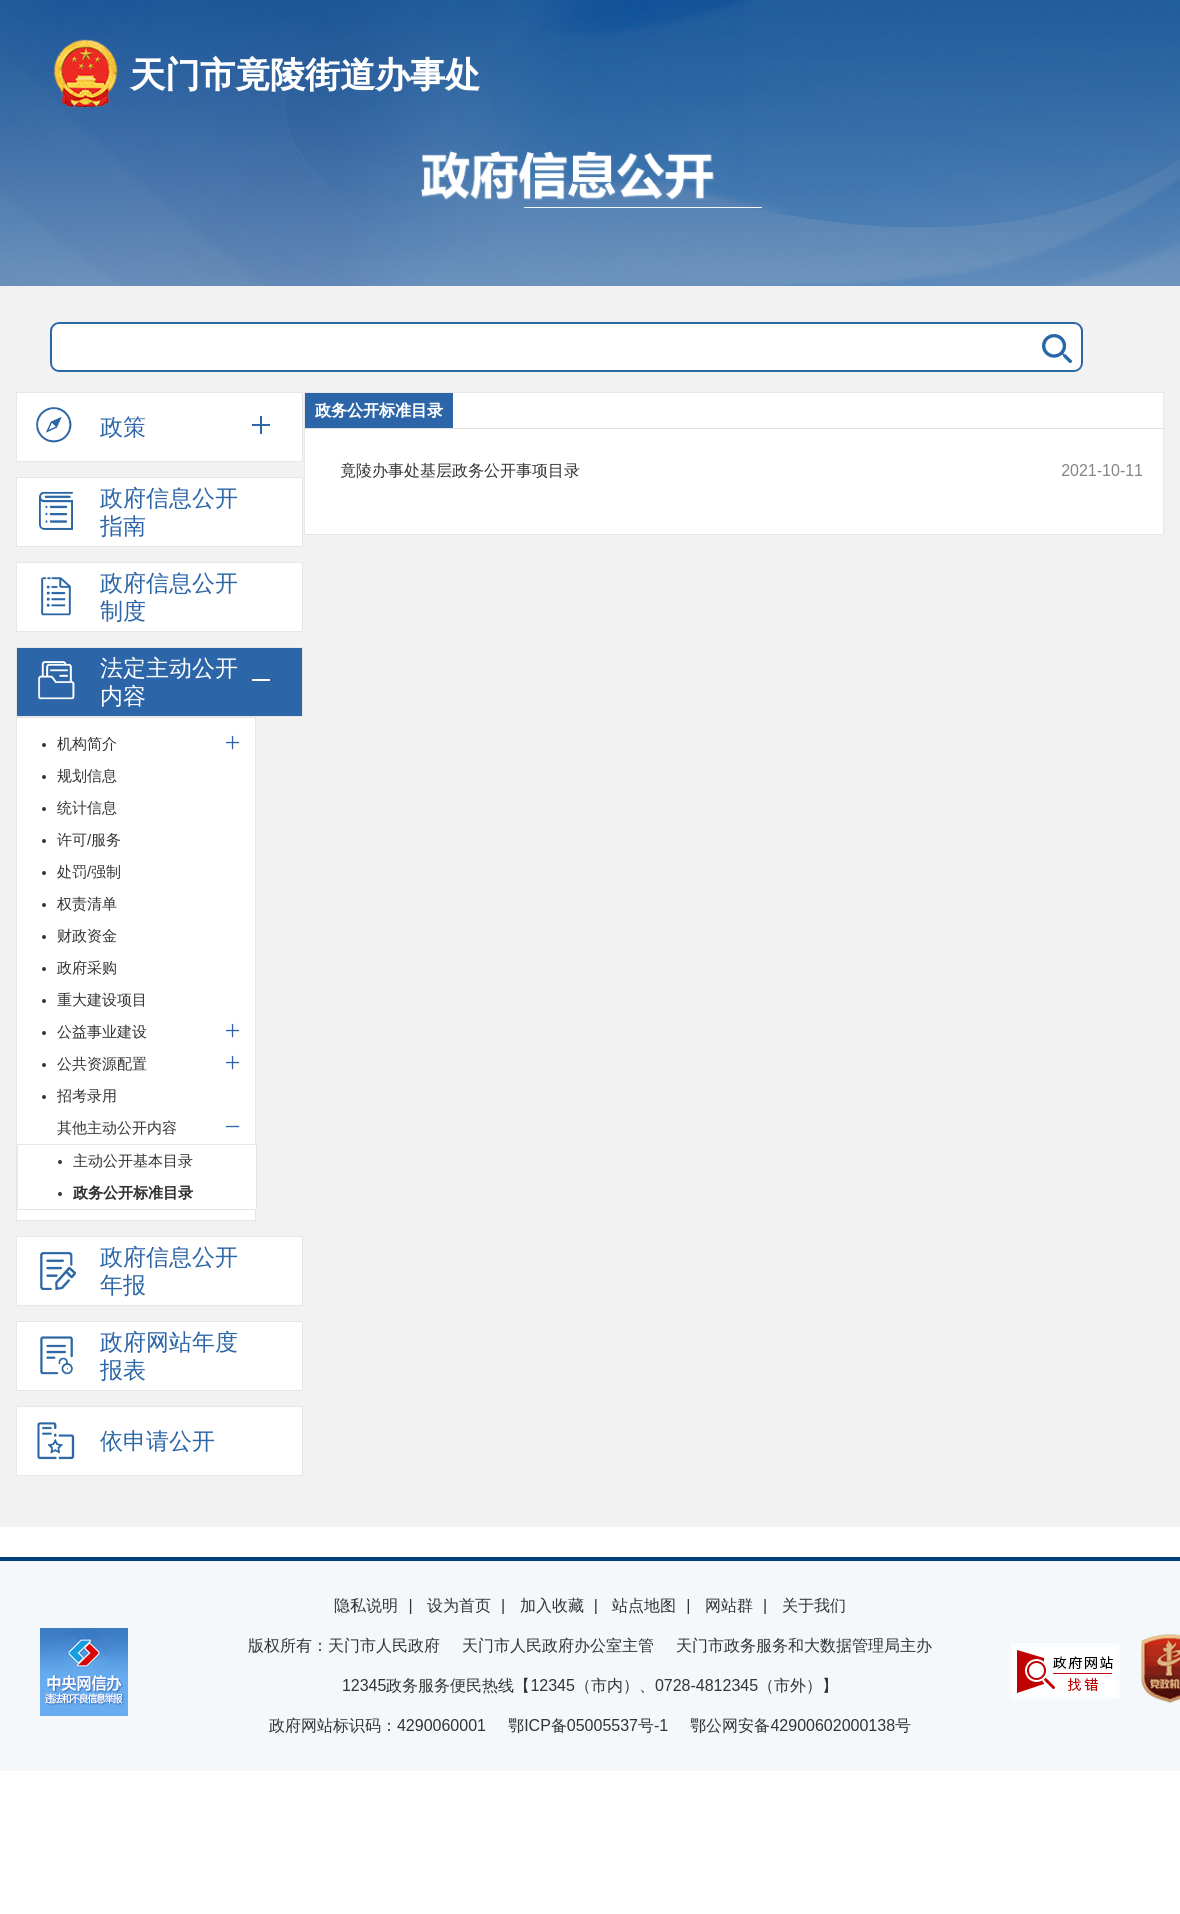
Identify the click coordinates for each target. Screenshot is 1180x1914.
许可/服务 (89, 839)
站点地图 (644, 1605)
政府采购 (87, 967)
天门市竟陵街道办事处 (305, 74)
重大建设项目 (102, 999)
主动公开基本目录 (133, 1160)
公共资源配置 (102, 1063)
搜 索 (1053, 347)
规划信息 (87, 775)
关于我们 (814, 1605)
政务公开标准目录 (133, 1192)
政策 (91, 426)
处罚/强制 (89, 871)
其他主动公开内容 (117, 1127)
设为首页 (459, 1605)
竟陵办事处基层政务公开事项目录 (665, 471)
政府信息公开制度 (137, 597)
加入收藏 (552, 1605)
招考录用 (87, 1095)
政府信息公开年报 (137, 1271)
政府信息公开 (590, 208)
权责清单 (87, 903)
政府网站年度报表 (137, 1356)
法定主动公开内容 (137, 682)
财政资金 (87, 935)
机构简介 (87, 743)
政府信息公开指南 (137, 512)
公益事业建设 (102, 1031)
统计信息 (87, 807)
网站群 (729, 1605)
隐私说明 (366, 1605)
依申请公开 (125, 1440)
